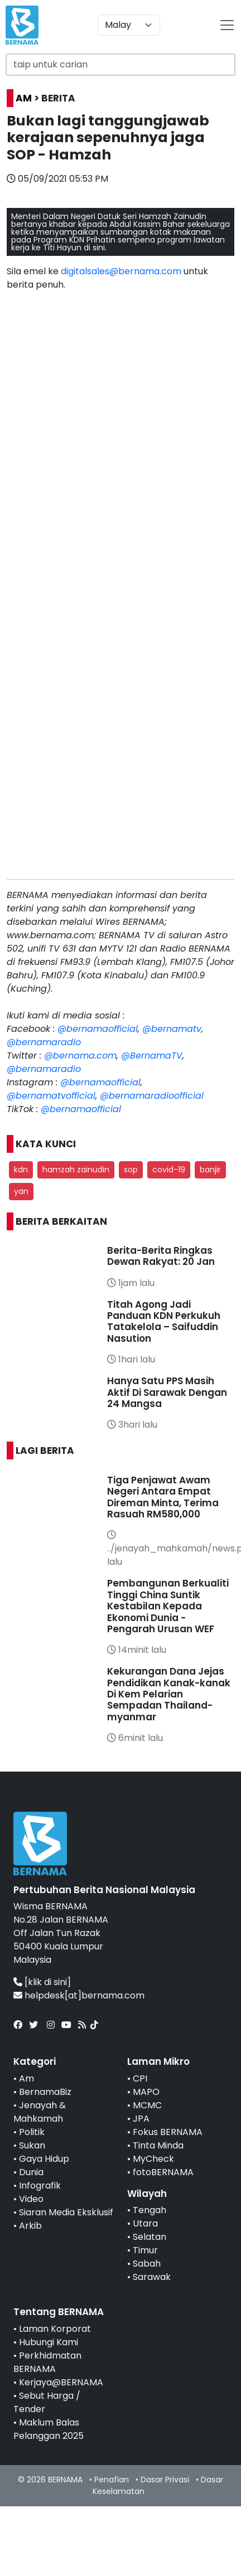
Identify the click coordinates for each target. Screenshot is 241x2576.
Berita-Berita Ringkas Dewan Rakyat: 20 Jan (161, 1256)
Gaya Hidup (44, 2158)
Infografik (40, 2185)
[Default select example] (129, 25)
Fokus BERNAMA (168, 2132)
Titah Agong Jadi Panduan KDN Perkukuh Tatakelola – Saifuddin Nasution (163, 1321)
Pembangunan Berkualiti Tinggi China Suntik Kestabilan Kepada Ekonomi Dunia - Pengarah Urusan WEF (168, 1606)
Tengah (149, 2210)
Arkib (30, 2225)
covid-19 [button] (168, 1169)
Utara (145, 2223)
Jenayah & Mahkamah (39, 2112)
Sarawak (152, 2277)
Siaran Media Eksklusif (66, 2212)
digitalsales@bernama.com (121, 271)
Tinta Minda (158, 2145)
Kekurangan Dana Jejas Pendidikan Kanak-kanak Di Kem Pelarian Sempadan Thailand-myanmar (168, 1694)
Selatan (149, 2236)
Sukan (32, 2145)
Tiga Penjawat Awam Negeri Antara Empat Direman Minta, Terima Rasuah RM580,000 (163, 1497)
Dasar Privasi (165, 2479)
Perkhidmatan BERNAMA (47, 2362)
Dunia (31, 2172)
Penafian (111, 2479)
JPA (141, 2118)
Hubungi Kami (48, 2342)
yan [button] (21, 1191)
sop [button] (131, 1169)
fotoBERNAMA (163, 2172)
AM (24, 98)
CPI (140, 2078)
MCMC (147, 2105)
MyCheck (153, 2158)
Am (26, 2078)
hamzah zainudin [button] (75, 1169)
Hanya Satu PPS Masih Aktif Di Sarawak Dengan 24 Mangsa (167, 1392)
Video (31, 2198)
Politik (32, 2132)
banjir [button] (210, 1169)
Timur (145, 2250)
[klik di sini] (48, 1982)
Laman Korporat (55, 2328)
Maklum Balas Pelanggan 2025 (48, 2429)
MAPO (146, 2091)
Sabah (147, 2263)
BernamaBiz (45, 2091)
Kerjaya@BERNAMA (61, 2382)
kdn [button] (21, 1169)
